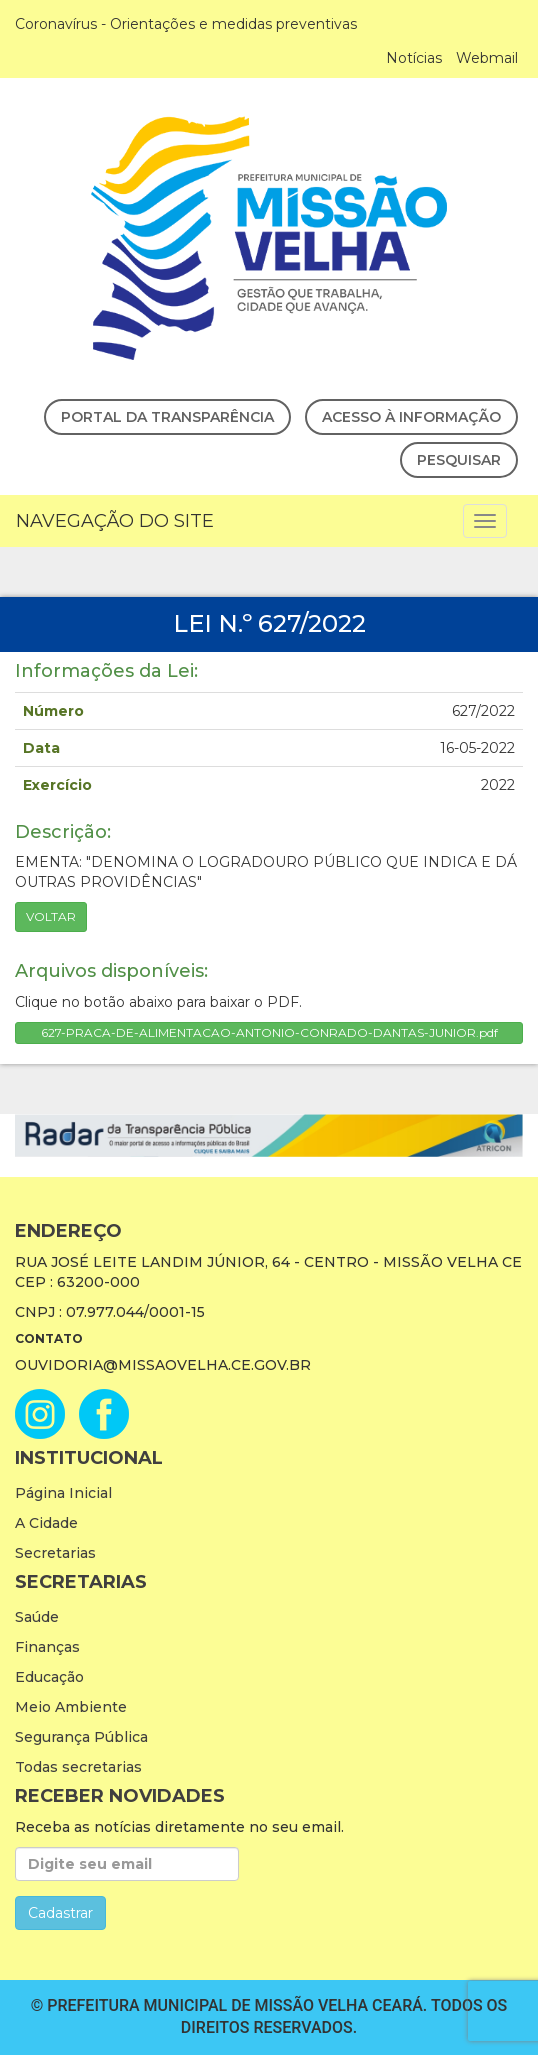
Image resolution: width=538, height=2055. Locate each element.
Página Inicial (63, 1493)
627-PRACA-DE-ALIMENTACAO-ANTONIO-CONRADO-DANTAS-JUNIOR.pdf (269, 1032)
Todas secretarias (78, 1767)
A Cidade (46, 1523)
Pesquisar (459, 460)
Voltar (51, 916)
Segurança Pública (81, 1737)
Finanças (47, 1647)
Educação (49, 1677)
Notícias (414, 58)
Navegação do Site (115, 521)
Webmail (487, 58)
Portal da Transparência (167, 417)
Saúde (37, 1617)
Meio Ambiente (71, 1707)
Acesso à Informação (411, 417)
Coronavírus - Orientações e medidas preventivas (186, 24)
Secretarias (55, 1553)
